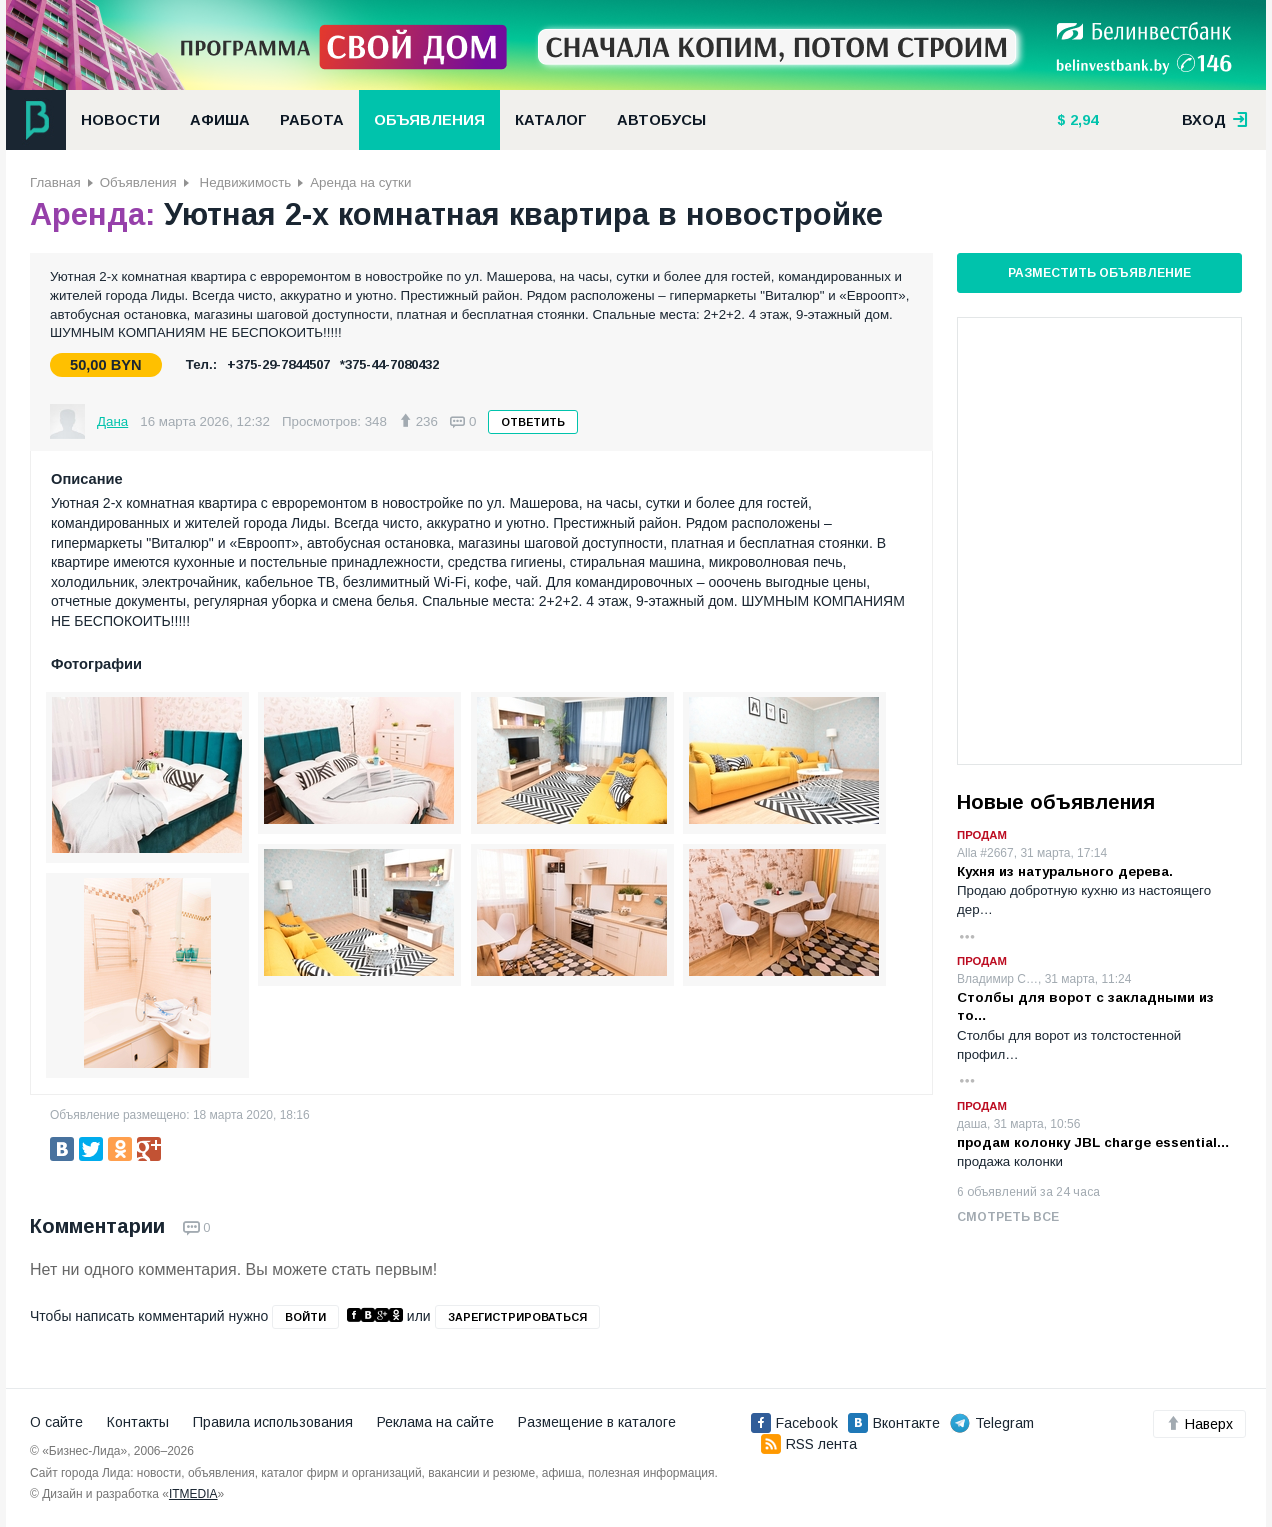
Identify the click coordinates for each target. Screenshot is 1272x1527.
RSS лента (809, 1444)
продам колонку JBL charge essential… (1093, 1142)
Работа (312, 120)
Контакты (138, 1422)
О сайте (56, 1422)
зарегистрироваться (517, 1317)
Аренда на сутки (360, 182)
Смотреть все (1008, 1217)
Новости (120, 120)
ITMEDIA (193, 1494)
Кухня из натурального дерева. (1065, 871)
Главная (55, 182)
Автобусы (661, 120)
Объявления (429, 120)
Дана (112, 421)
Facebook (794, 1423)
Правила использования (273, 1422)
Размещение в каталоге (597, 1422)
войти (305, 1317)
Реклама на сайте (435, 1422)
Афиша (220, 120)
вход (1215, 120)
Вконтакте (894, 1423)
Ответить (533, 422)
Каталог (551, 120)
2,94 (1082, 120)
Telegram (992, 1423)
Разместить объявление (1099, 273)
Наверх (1199, 1424)
